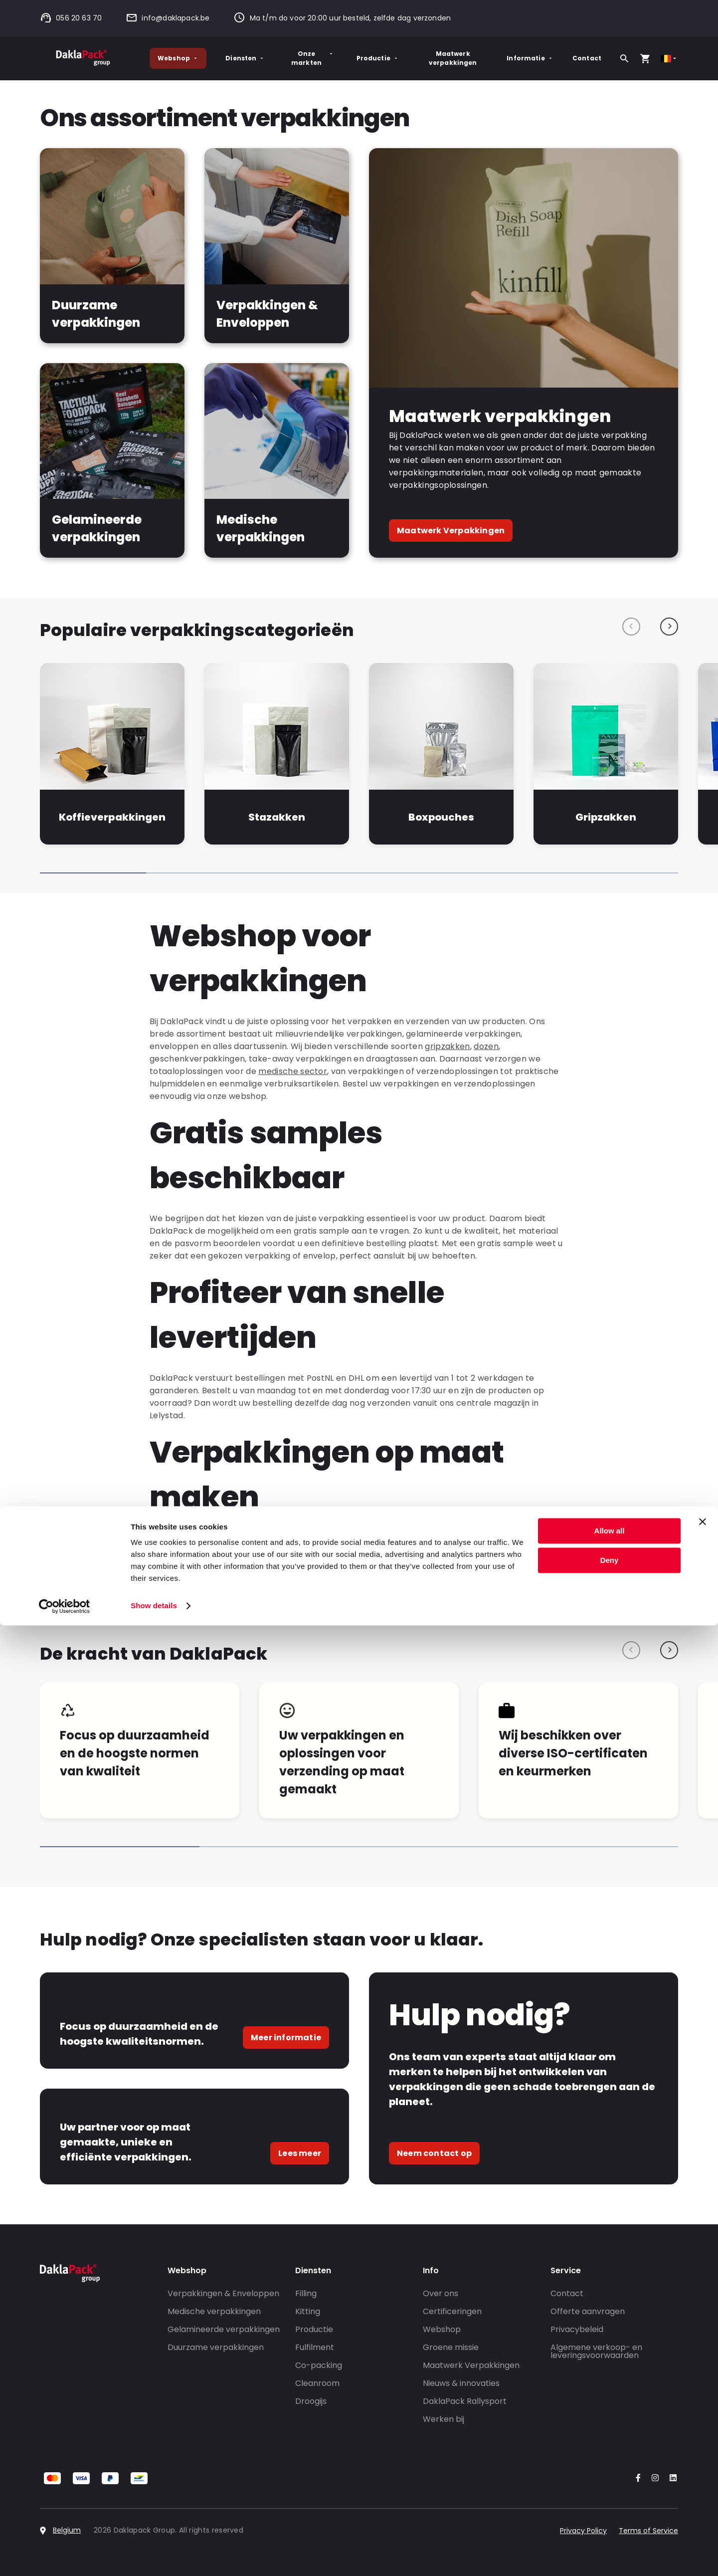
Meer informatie (286, 2037)
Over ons (440, 2293)
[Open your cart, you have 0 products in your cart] (645, 58)
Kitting (307, 2311)
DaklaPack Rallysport (465, 2401)
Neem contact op (434, 2153)
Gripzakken (605, 817)
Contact (586, 58)
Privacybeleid (576, 2329)
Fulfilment (314, 2347)
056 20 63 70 (71, 18)
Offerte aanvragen (587, 2311)
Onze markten (313, 58)
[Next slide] (669, 627)
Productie (378, 58)
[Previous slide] (631, 627)
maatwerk (239, 1550)
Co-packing (318, 2365)
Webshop (178, 58)
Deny (609, 2510)
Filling (306, 2293)
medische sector (292, 1071)
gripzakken (447, 1046)
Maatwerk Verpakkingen (451, 530)
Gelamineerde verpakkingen (224, 2329)
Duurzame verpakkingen (216, 2347)
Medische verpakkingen (214, 2311)
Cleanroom (317, 2383)
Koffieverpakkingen (112, 817)
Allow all (609, 2481)
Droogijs (311, 2401)
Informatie (530, 58)
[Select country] (669, 58)
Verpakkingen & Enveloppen (223, 2293)
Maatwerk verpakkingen (453, 58)
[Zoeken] (624, 58)
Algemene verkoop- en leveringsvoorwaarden (596, 2351)
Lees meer (299, 2153)
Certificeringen (452, 2311)
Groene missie (451, 2347)
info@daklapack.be (167, 18)
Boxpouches (441, 817)
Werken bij (443, 2419)
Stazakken (276, 817)
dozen (486, 1046)
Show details (154, 2556)
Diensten (245, 58)
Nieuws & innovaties (461, 2383)
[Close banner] (702, 2472)
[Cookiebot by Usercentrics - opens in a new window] (64, 2556)
